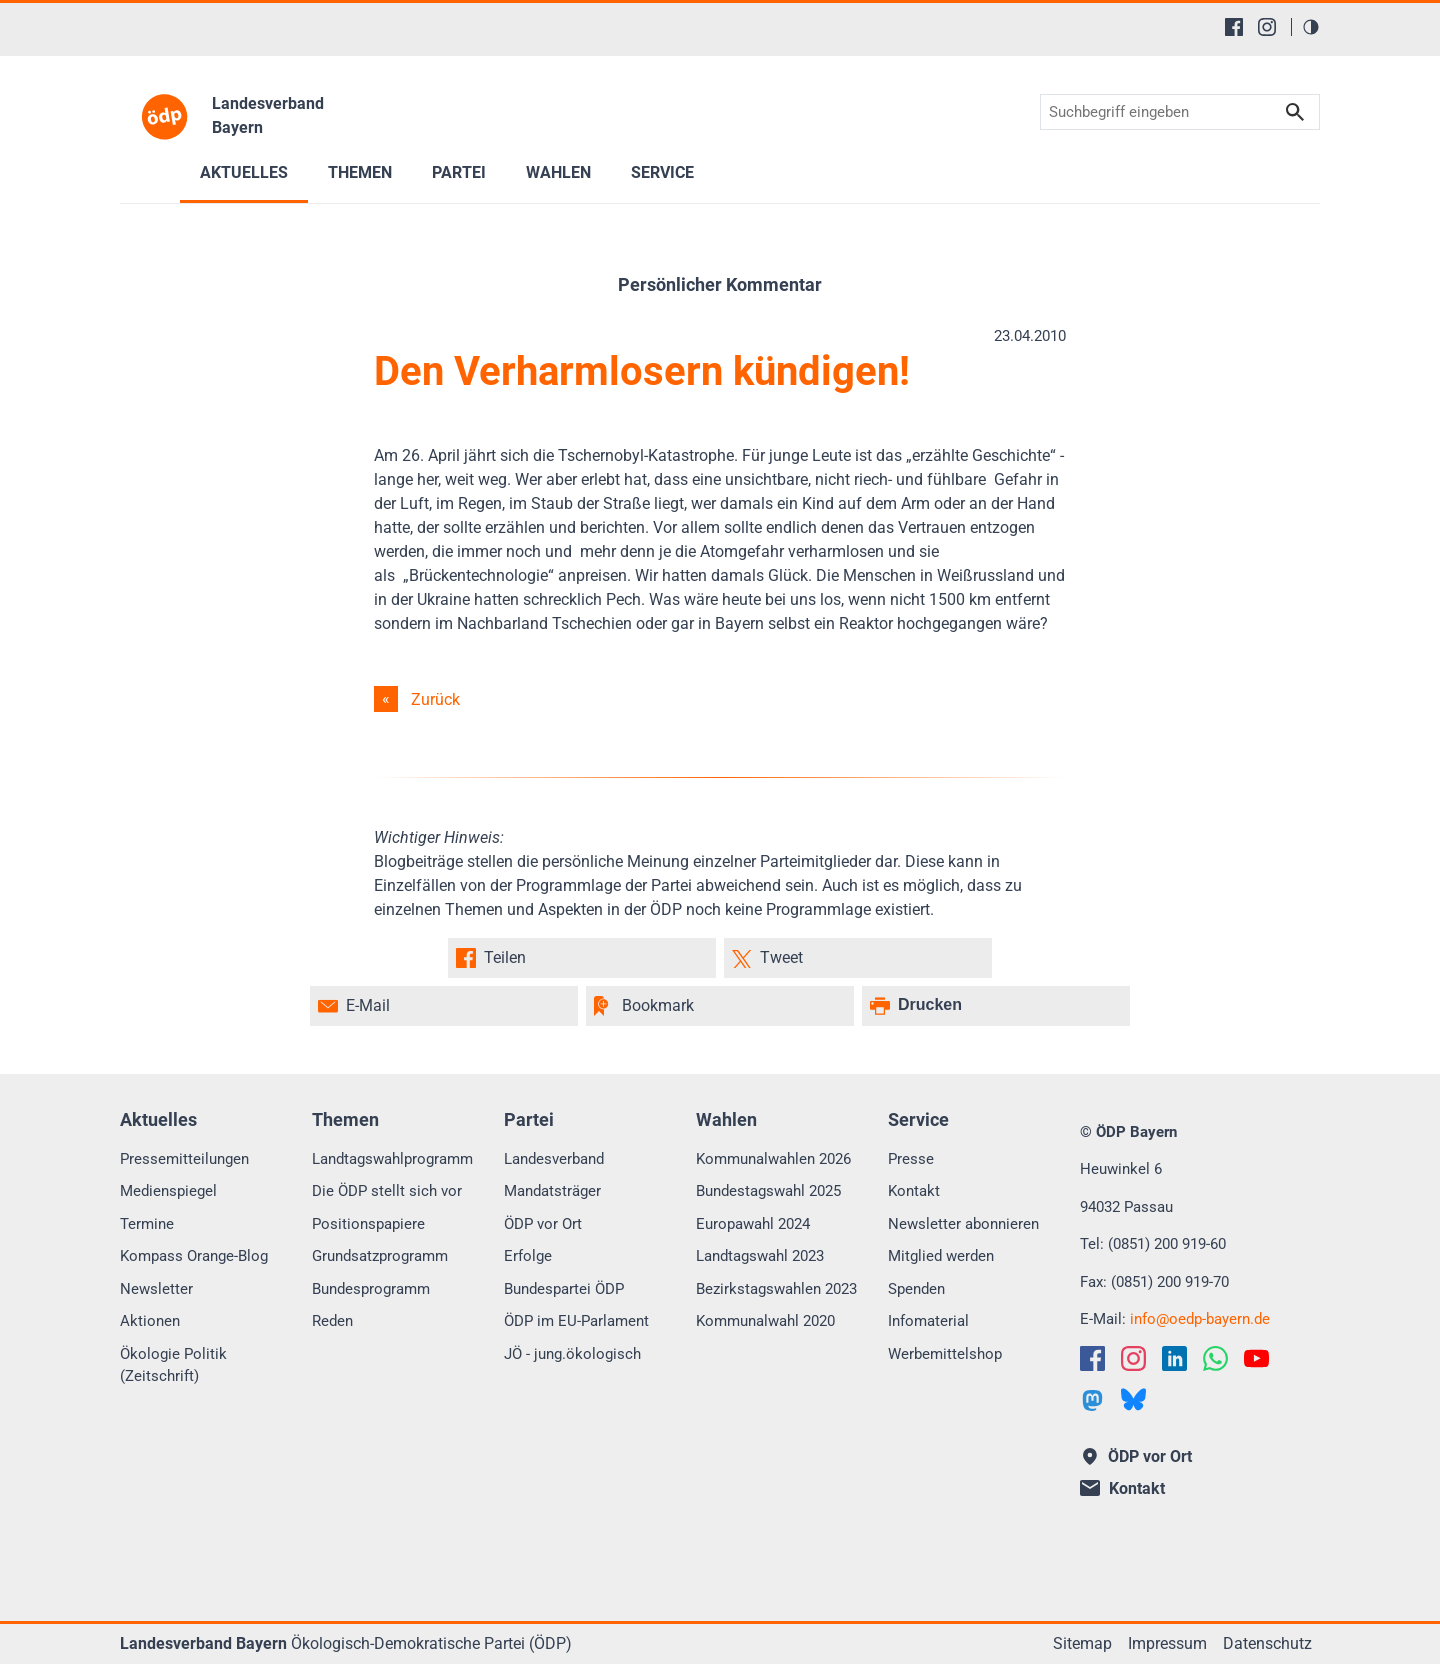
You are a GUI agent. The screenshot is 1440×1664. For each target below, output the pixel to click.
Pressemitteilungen (184, 1159)
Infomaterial (928, 1321)
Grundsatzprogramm (380, 1256)
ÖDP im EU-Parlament (576, 1321)
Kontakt (914, 1191)
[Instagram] (1267, 27)
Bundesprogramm (371, 1289)
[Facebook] (1234, 27)
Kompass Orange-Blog (194, 1256)
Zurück (435, 699)
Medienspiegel (168, 1191)
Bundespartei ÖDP (564, 1289)
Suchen (1295, 112)
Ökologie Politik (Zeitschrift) (173, 1365)
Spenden (916, 1289)
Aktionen (150, 1321)
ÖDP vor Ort (543, 1224)
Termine (147, 1224)
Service (662, 172)
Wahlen (558, 172)
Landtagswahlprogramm (392, 1159)
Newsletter (156, 1289)
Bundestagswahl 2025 (768, 1191)
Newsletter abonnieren (963, 1224)
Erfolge (528, 1256)
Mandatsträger (552, 1191)
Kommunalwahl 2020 (765, 1321)
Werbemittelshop (945, 1354)
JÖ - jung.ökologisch (572, 1354)
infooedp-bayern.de (1200, 1319)
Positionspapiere (368, 1224)
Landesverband (554, 1159)
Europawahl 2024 (753, 1224)
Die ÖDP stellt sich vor (387, 1191)
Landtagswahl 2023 (760, 1256)
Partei (459, 172)
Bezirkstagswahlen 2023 (776, 1289)
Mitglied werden (941, 1256)
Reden (332, 1321)
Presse (911, 1159)
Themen (360, 172)
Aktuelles (244, 172)
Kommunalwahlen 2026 (773, 1159)
